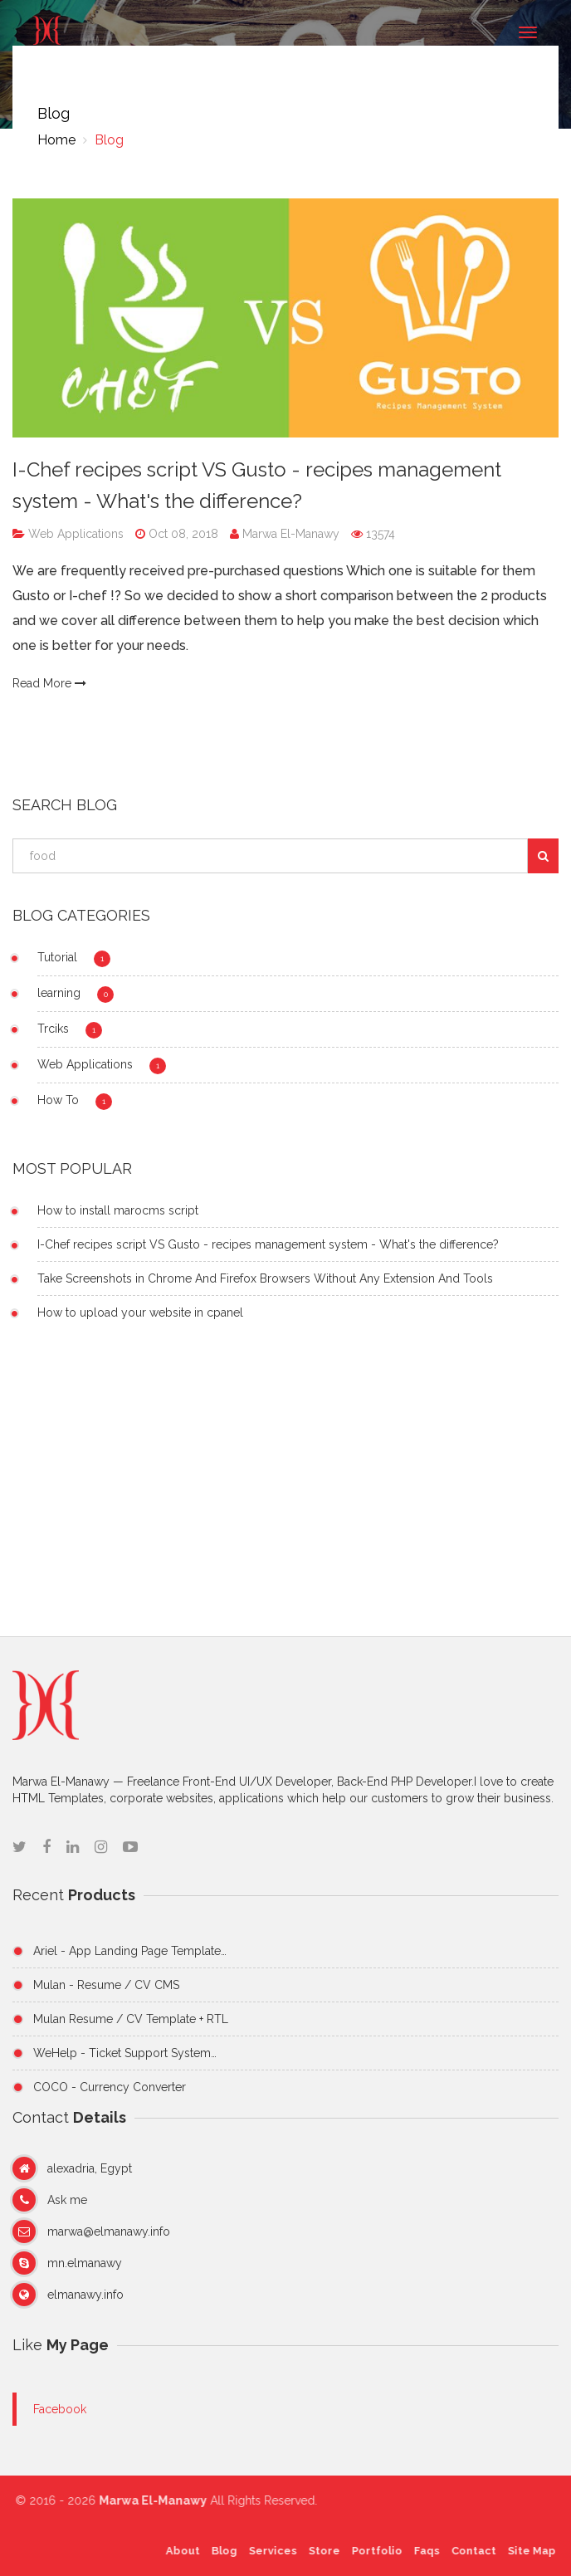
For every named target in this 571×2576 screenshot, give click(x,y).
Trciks (53, 1028)
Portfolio (371, 2550)
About (177, 2550)
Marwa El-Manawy (286, 533)
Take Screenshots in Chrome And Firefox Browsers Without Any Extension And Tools (265, 1278)
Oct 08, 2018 (181, 533)
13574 (373, 533)
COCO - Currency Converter (109, 2087)
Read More (49, 683)
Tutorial (57, 957)
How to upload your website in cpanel (140, 1312)
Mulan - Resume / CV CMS (106, 1985)
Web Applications (74, 533)
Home (56, 140)
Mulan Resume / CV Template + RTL (130, 2019)
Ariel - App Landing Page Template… (130, 1951)
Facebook (59, 2409)
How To (58, 1100)
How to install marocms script (117, 1210)
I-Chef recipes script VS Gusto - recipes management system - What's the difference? (268, 1244)
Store (318, 2550)
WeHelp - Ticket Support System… (125, 2053)
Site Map (526, 2550)
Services (267, 2550)
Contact (468, 2550)
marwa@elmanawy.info (108, 2231)
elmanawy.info (85, 2294)
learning (59, 993)
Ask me (67, 2200)
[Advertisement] (285, 1487)
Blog (107, 140)
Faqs (421, 2550)
